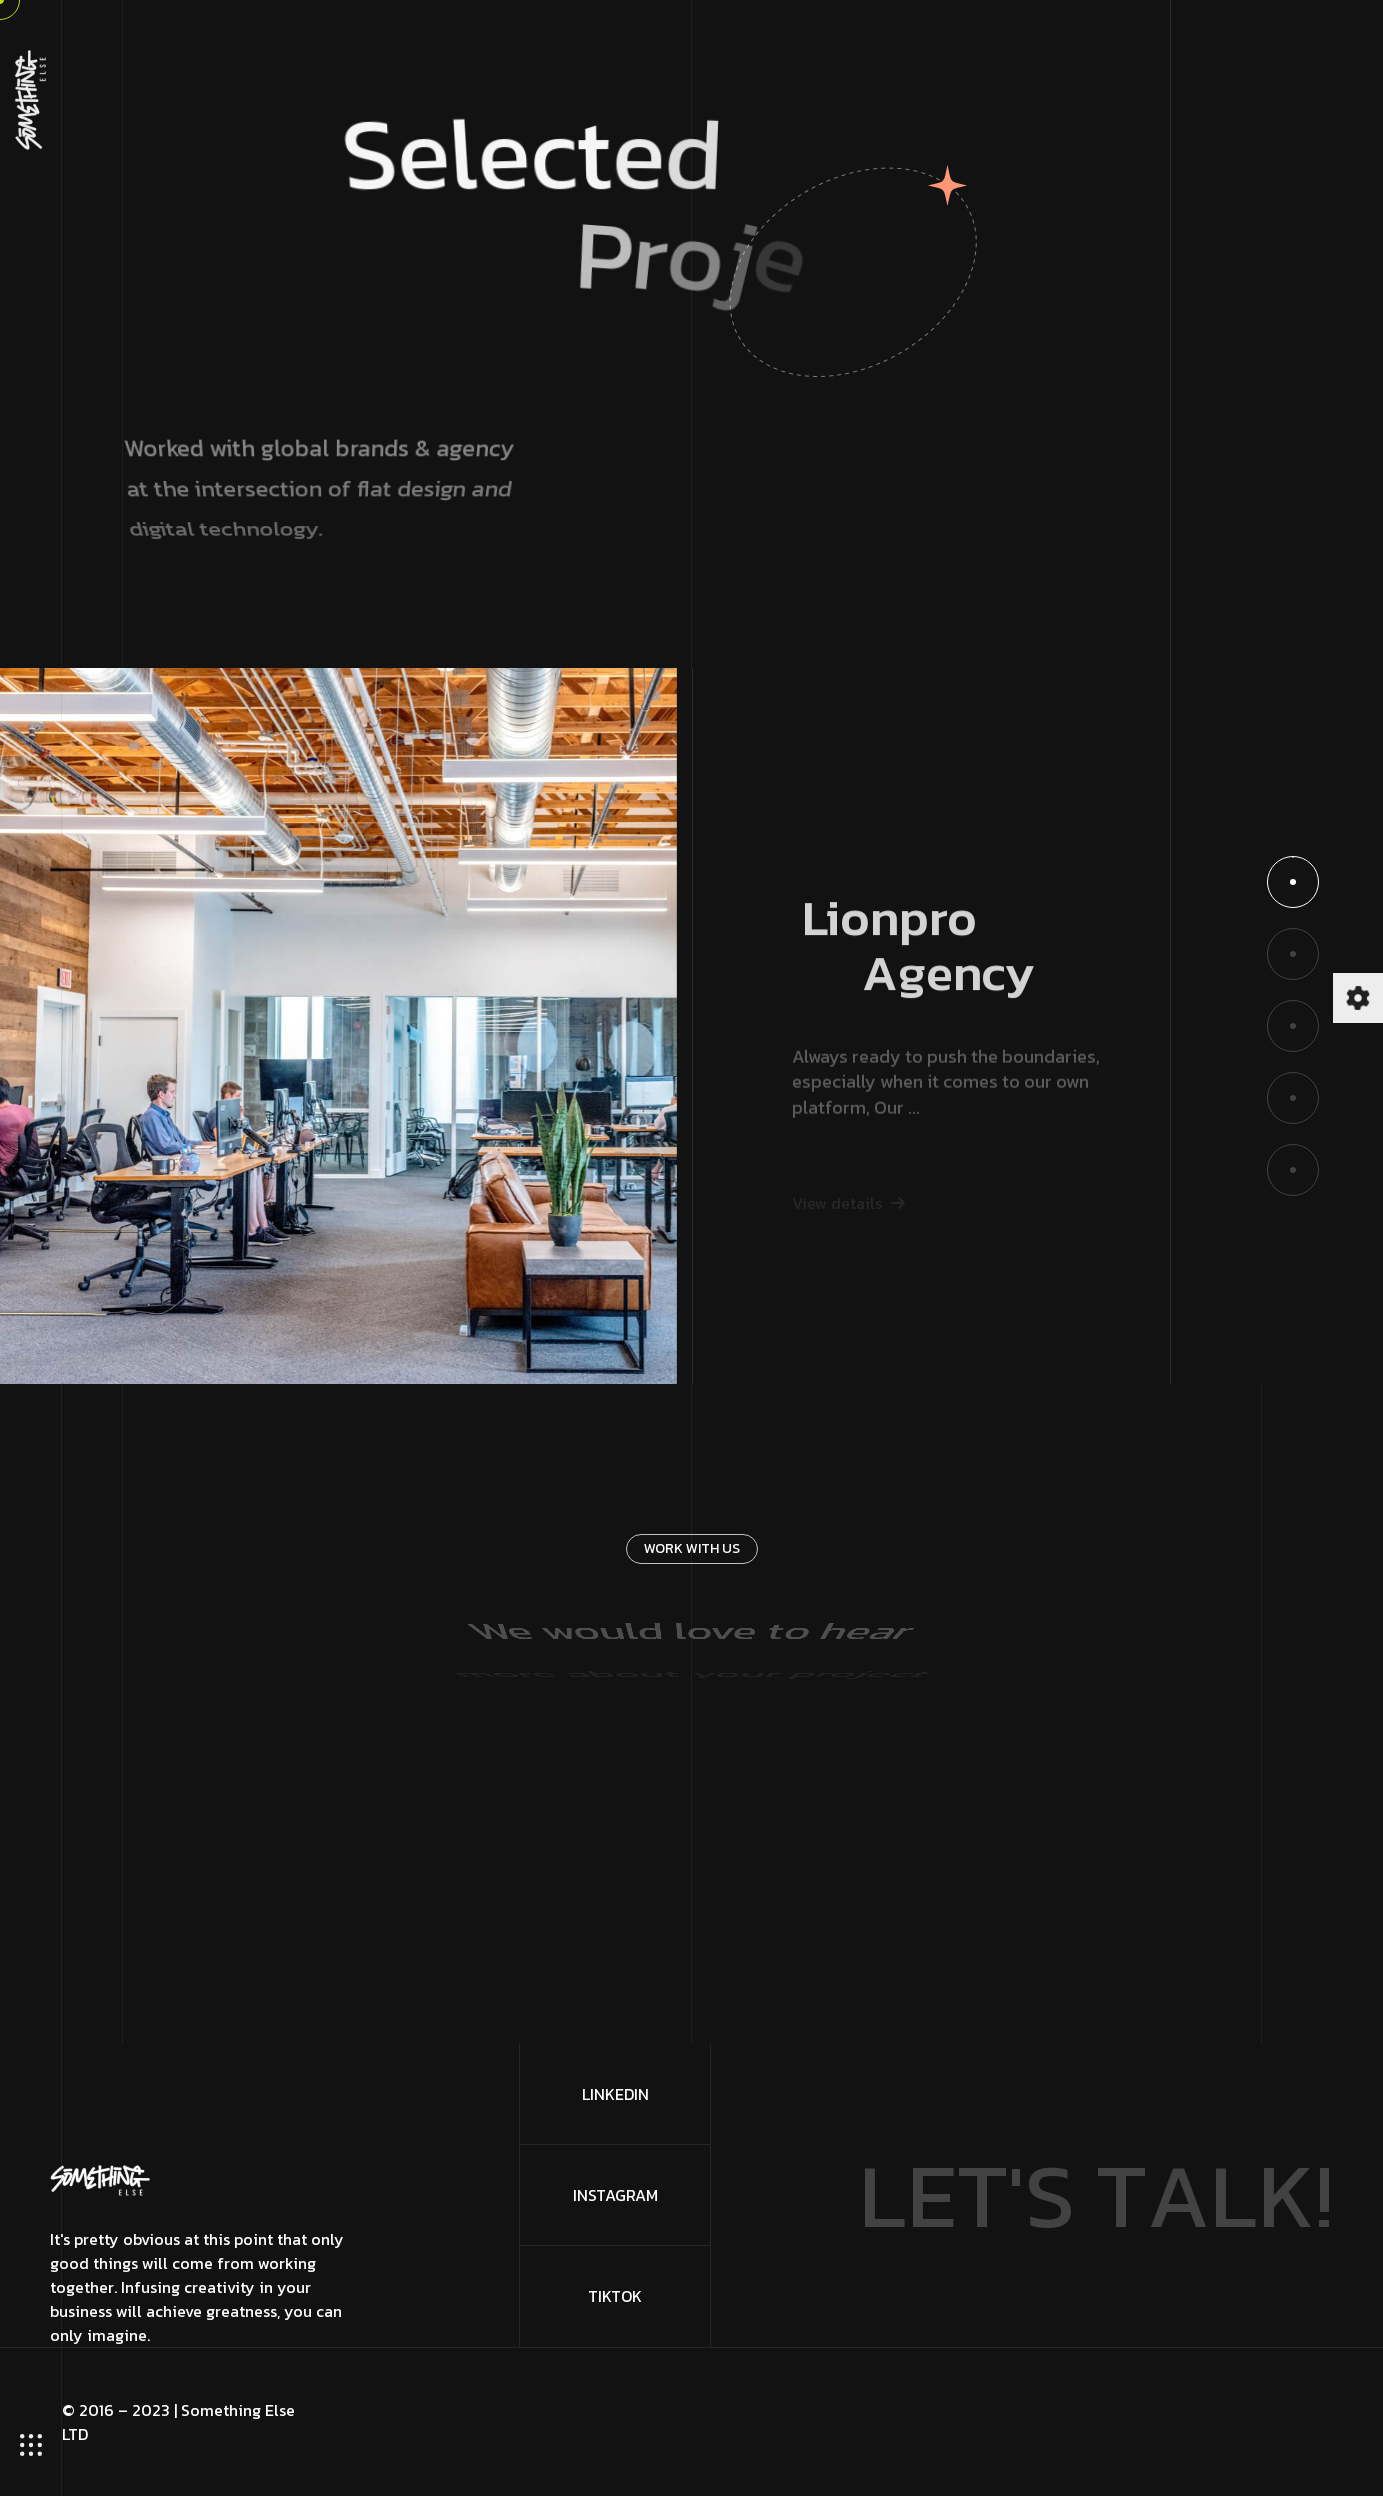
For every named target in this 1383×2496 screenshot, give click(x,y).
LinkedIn (615, 2094)
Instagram (615, 2195)
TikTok (615, 2296)
